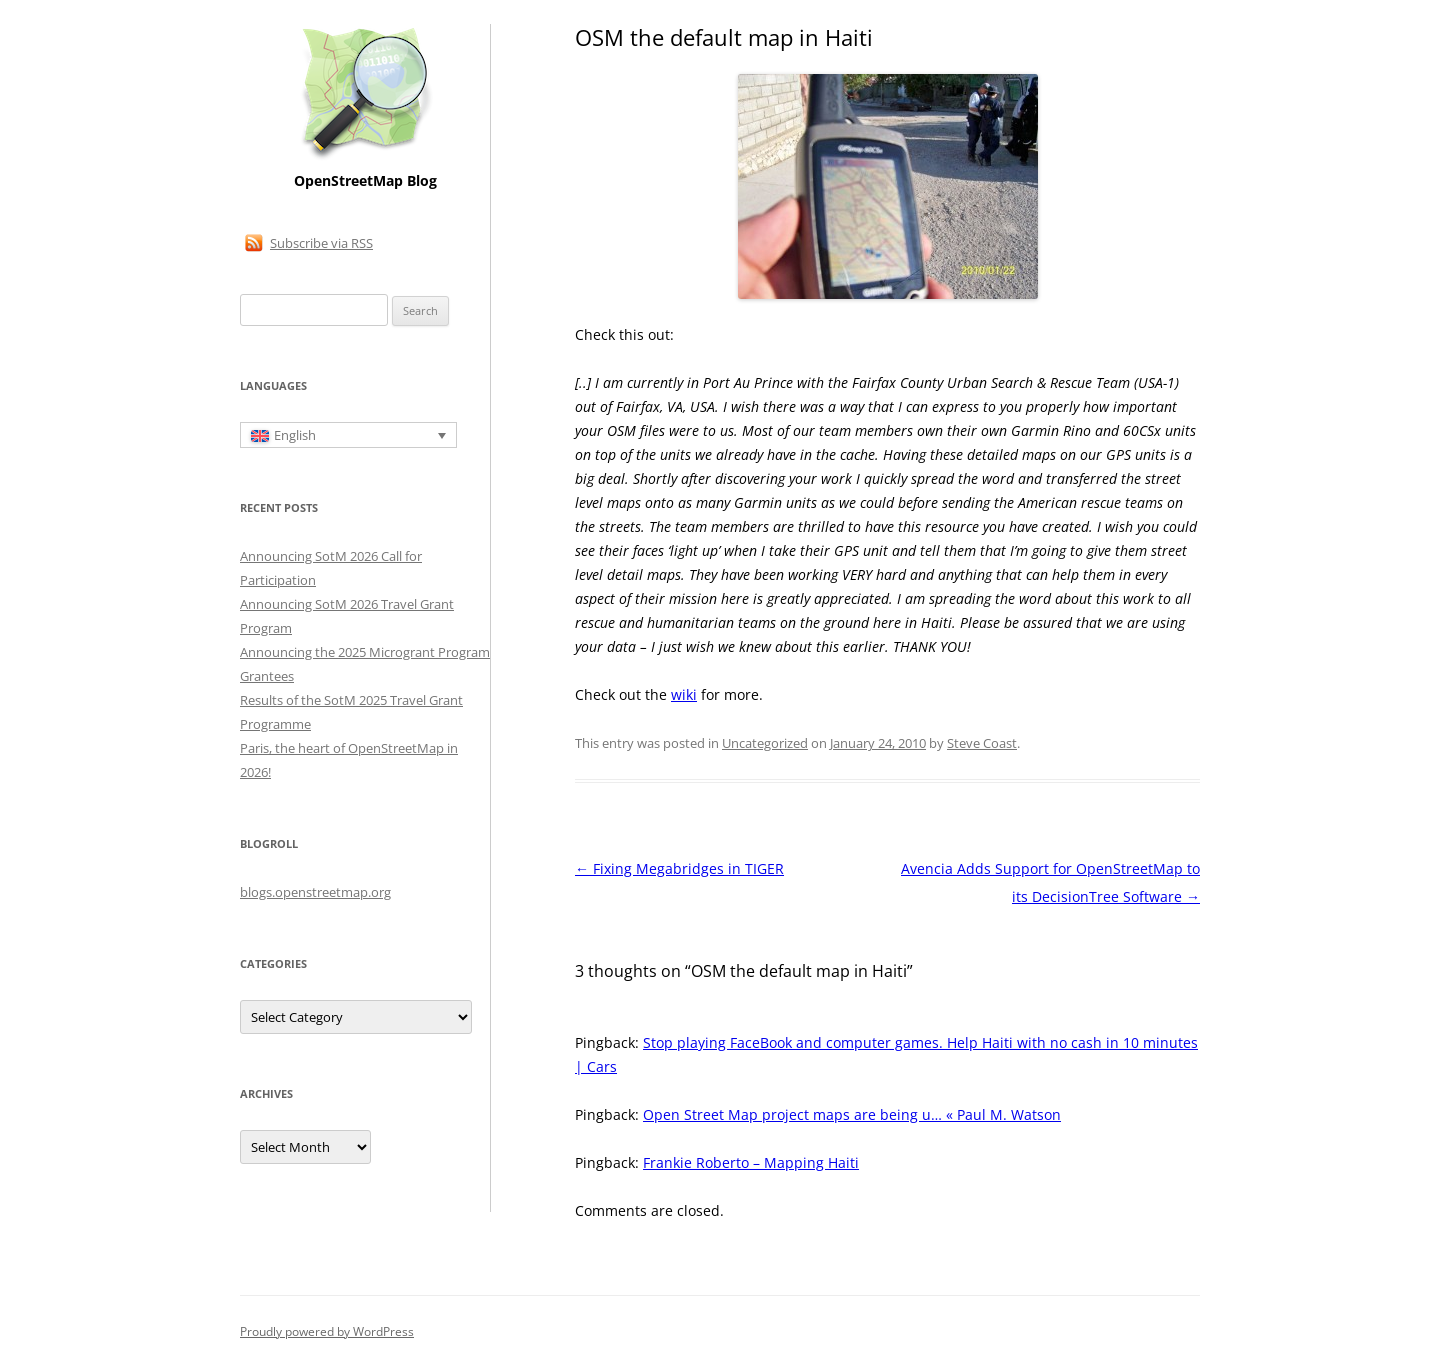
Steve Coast (982, 743)
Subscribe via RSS (321, 243)
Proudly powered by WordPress (327, 1331)
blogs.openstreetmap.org (315, 892)
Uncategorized (765, 743)
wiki (684, 694)
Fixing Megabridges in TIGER (679, 868)
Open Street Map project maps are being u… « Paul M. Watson (852, 1114)
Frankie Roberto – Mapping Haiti (751, 1162)
